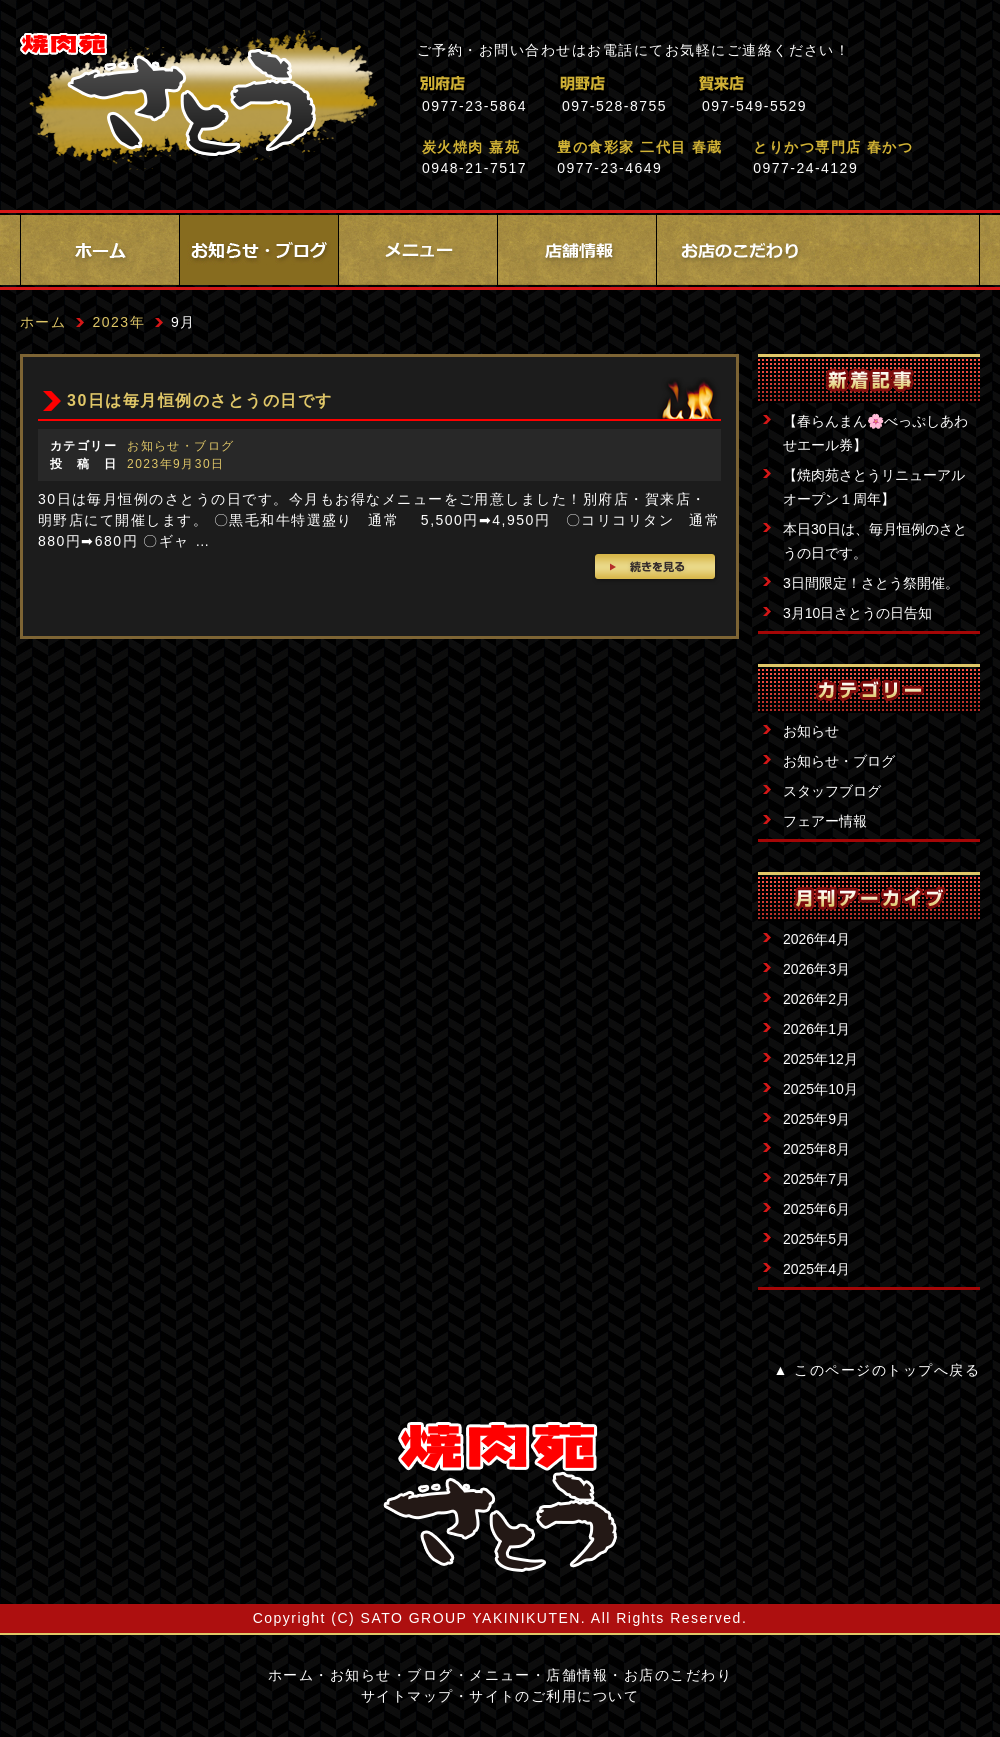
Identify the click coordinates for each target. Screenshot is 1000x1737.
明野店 (669, 83)
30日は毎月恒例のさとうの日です (199, 400)
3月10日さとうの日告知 (857, 613)
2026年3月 (816, 969)
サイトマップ (407, 1696)
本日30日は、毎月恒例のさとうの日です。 (875, 541)
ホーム (100, 250)
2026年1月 (816, 1029)
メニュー (418, 250)
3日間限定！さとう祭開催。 (871, 583)
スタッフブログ (832, 791)
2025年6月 (816, 1209)
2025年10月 (820, 1089)
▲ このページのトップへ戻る (877, 1370)
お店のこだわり (736, 250)
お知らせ (811, 731)
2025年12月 (820, 1059)
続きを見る (656, 569)
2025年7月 (816, 1179)
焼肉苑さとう (198, 100)
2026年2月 (816, 999)
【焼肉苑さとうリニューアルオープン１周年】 (874, 487)
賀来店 (809, 83)
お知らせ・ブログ (259, 250)
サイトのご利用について (554, 1696)
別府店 (529, 83)
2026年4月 (816, 939)
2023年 (118, 322)
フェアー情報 (825, 821)
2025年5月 (816, 1239)
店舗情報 (577, 250)
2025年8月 (816, 1149)
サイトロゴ (500, 1497)
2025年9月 (816, 1119)
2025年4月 (816, 1269)
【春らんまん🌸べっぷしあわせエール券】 (875, 433)
